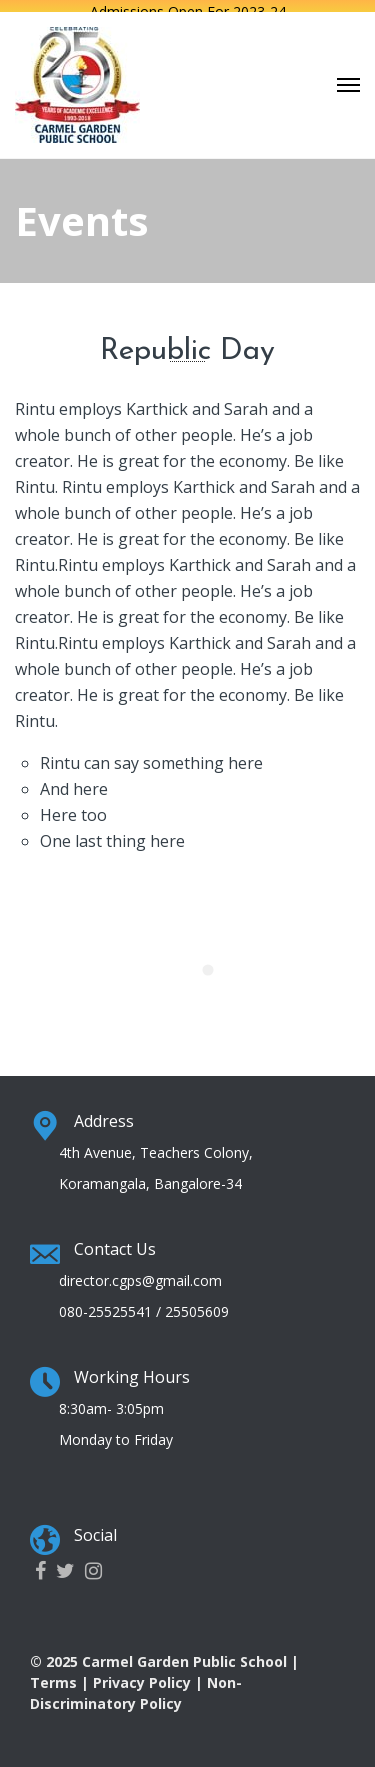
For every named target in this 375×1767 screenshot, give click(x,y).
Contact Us (115, 1242)
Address (104, 1114)
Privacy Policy (142, 1675)
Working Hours (132, 1370)
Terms (53, 1675)
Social (95, 1528)
